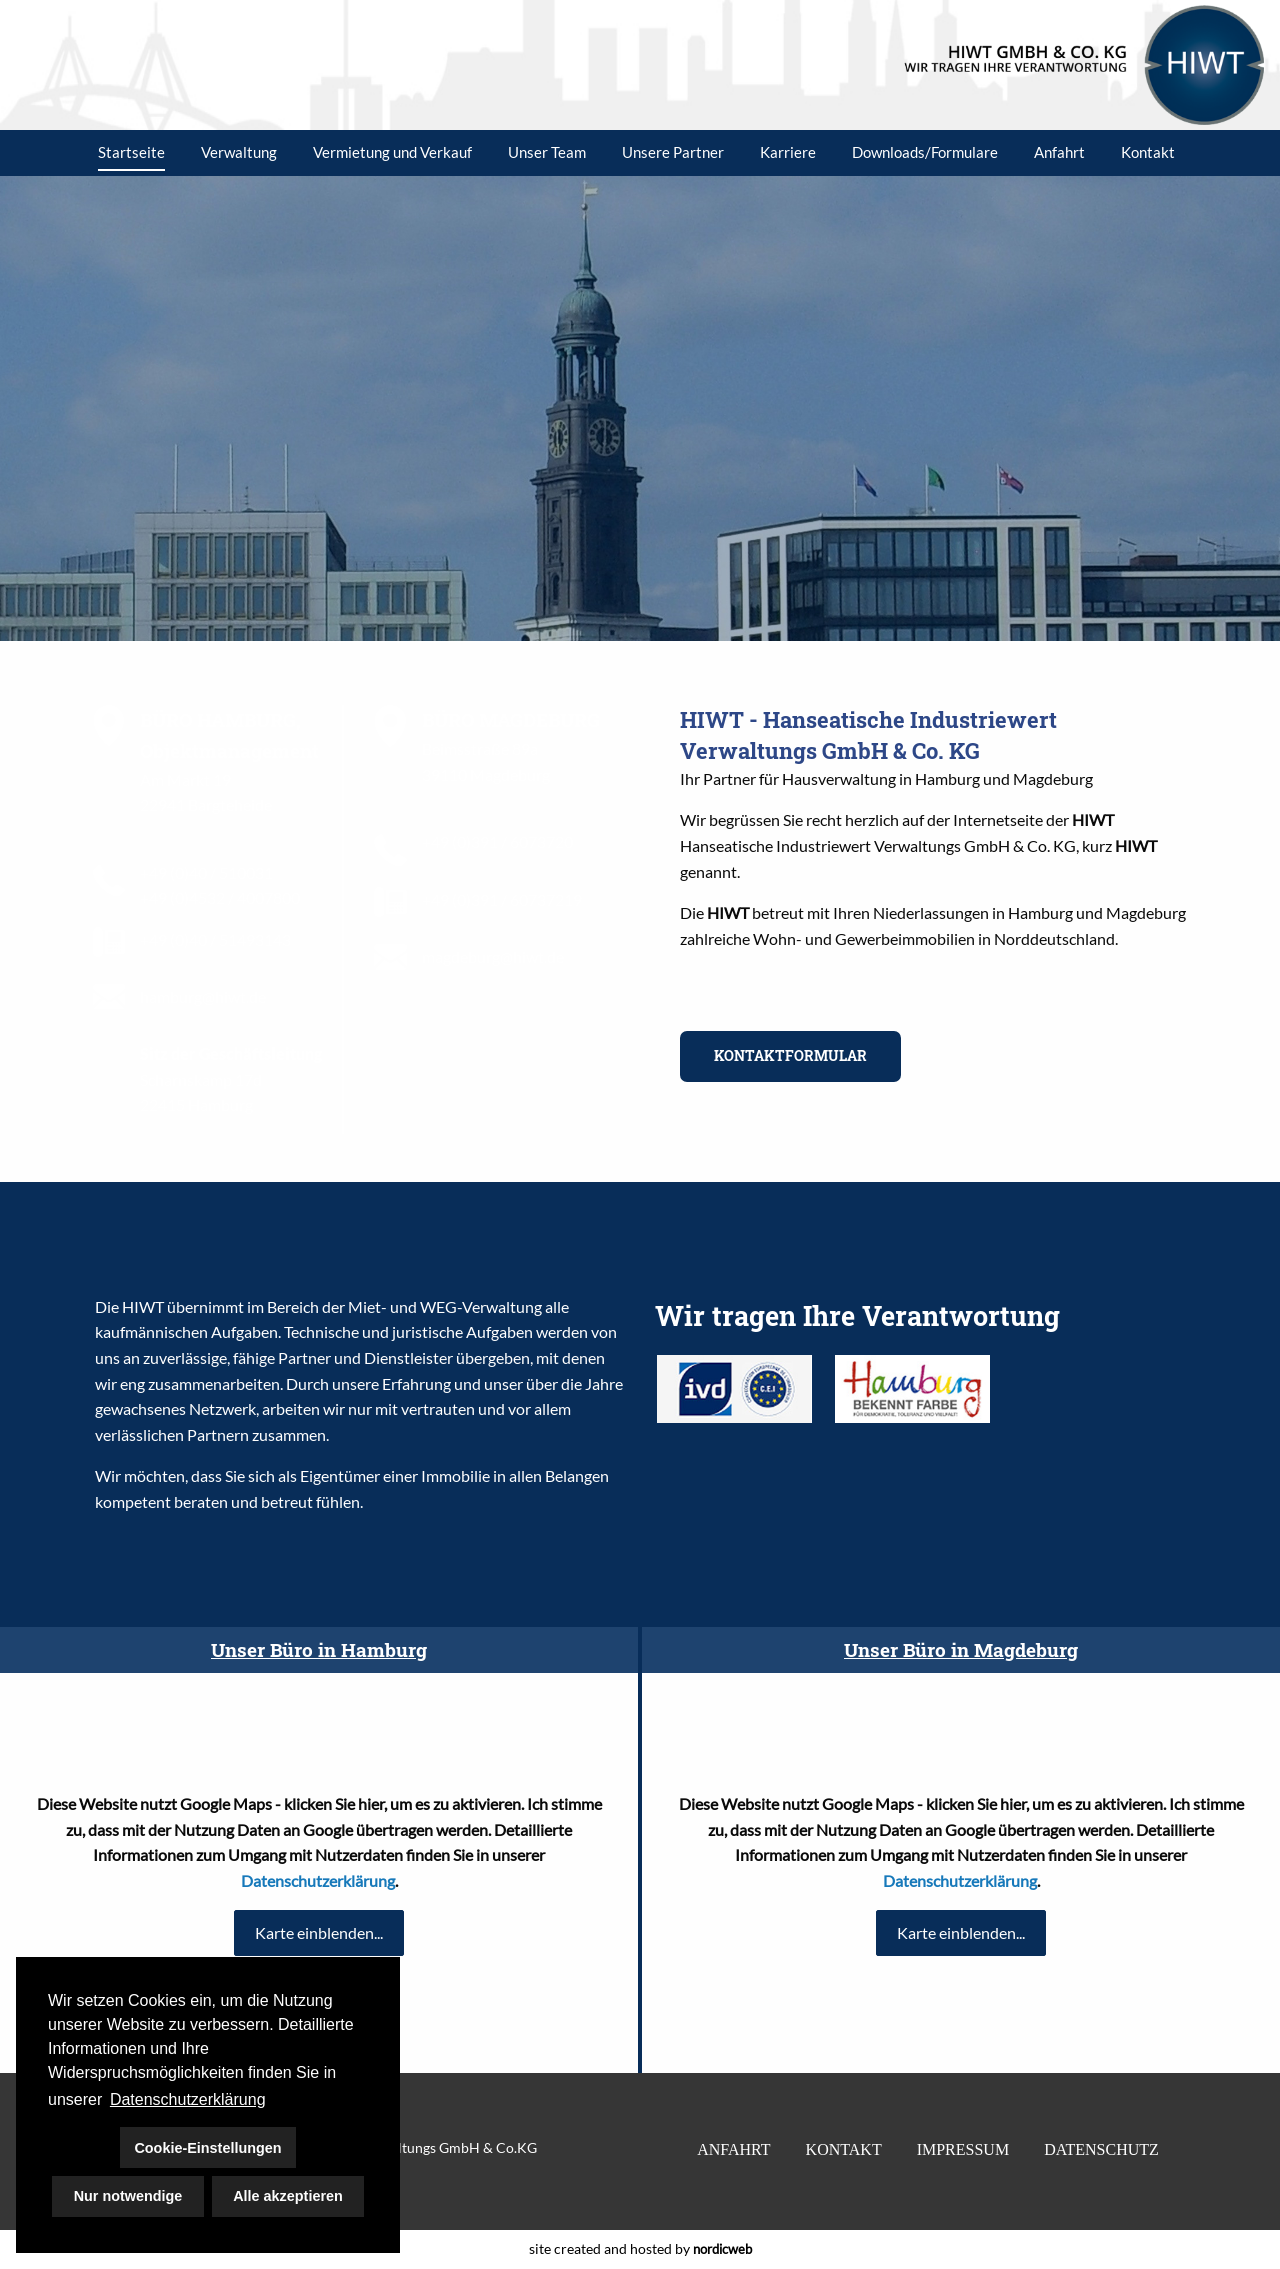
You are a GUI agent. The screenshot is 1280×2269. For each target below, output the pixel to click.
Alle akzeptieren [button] (288, 2196)
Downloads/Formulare (925, 152)
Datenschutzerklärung (318, 1880)
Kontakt (1148, 152)
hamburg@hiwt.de (203, 996)
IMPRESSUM (963, 2149)
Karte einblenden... (319, 1932)
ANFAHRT (733, 2149)
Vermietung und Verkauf (392, 152)
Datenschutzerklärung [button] (188, 2099)
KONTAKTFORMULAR (790, 1055)
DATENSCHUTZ (1101, 2149)
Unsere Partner (673, 152)
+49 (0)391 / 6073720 (497, 841)
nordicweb (722, 2249)
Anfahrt (1059, 152)
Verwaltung (239, 152)
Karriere (788, 152)
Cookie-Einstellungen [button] (207, 2148)
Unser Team (547, 152)
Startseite (131, 152)
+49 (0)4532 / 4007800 (220, 897)
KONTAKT (844, 2149)
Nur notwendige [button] (128, 2196)
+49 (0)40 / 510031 (206, 872)
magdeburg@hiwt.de (493, 956)
